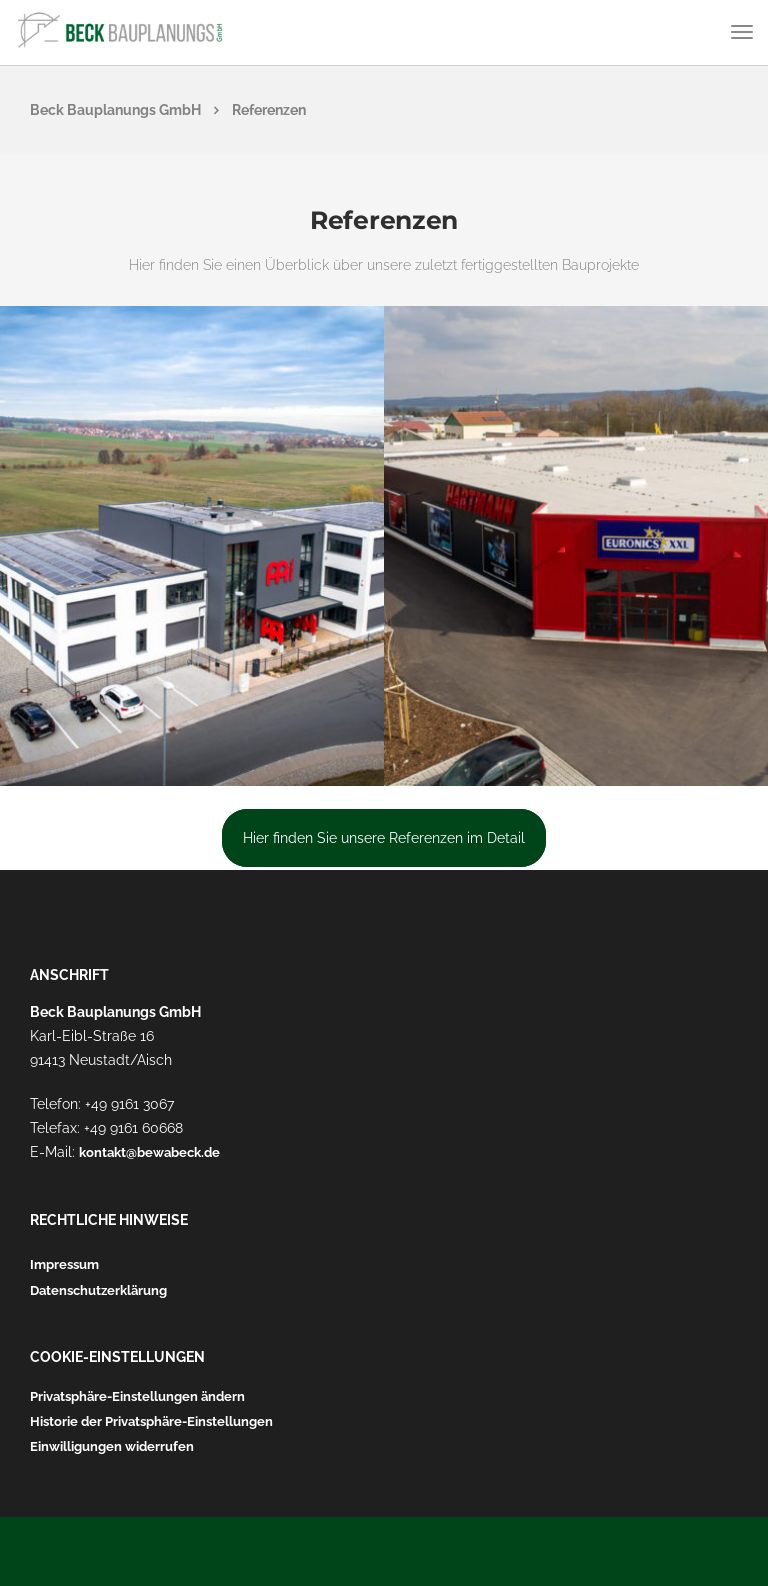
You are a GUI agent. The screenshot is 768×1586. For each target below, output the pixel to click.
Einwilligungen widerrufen (112, 1446)
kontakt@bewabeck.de (149, 1152)
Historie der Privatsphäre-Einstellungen (151, 1421)
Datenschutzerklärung (98, 1290)
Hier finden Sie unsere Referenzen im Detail (384, 838)
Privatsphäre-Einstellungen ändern (137, 1396)
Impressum (64, 1264)
